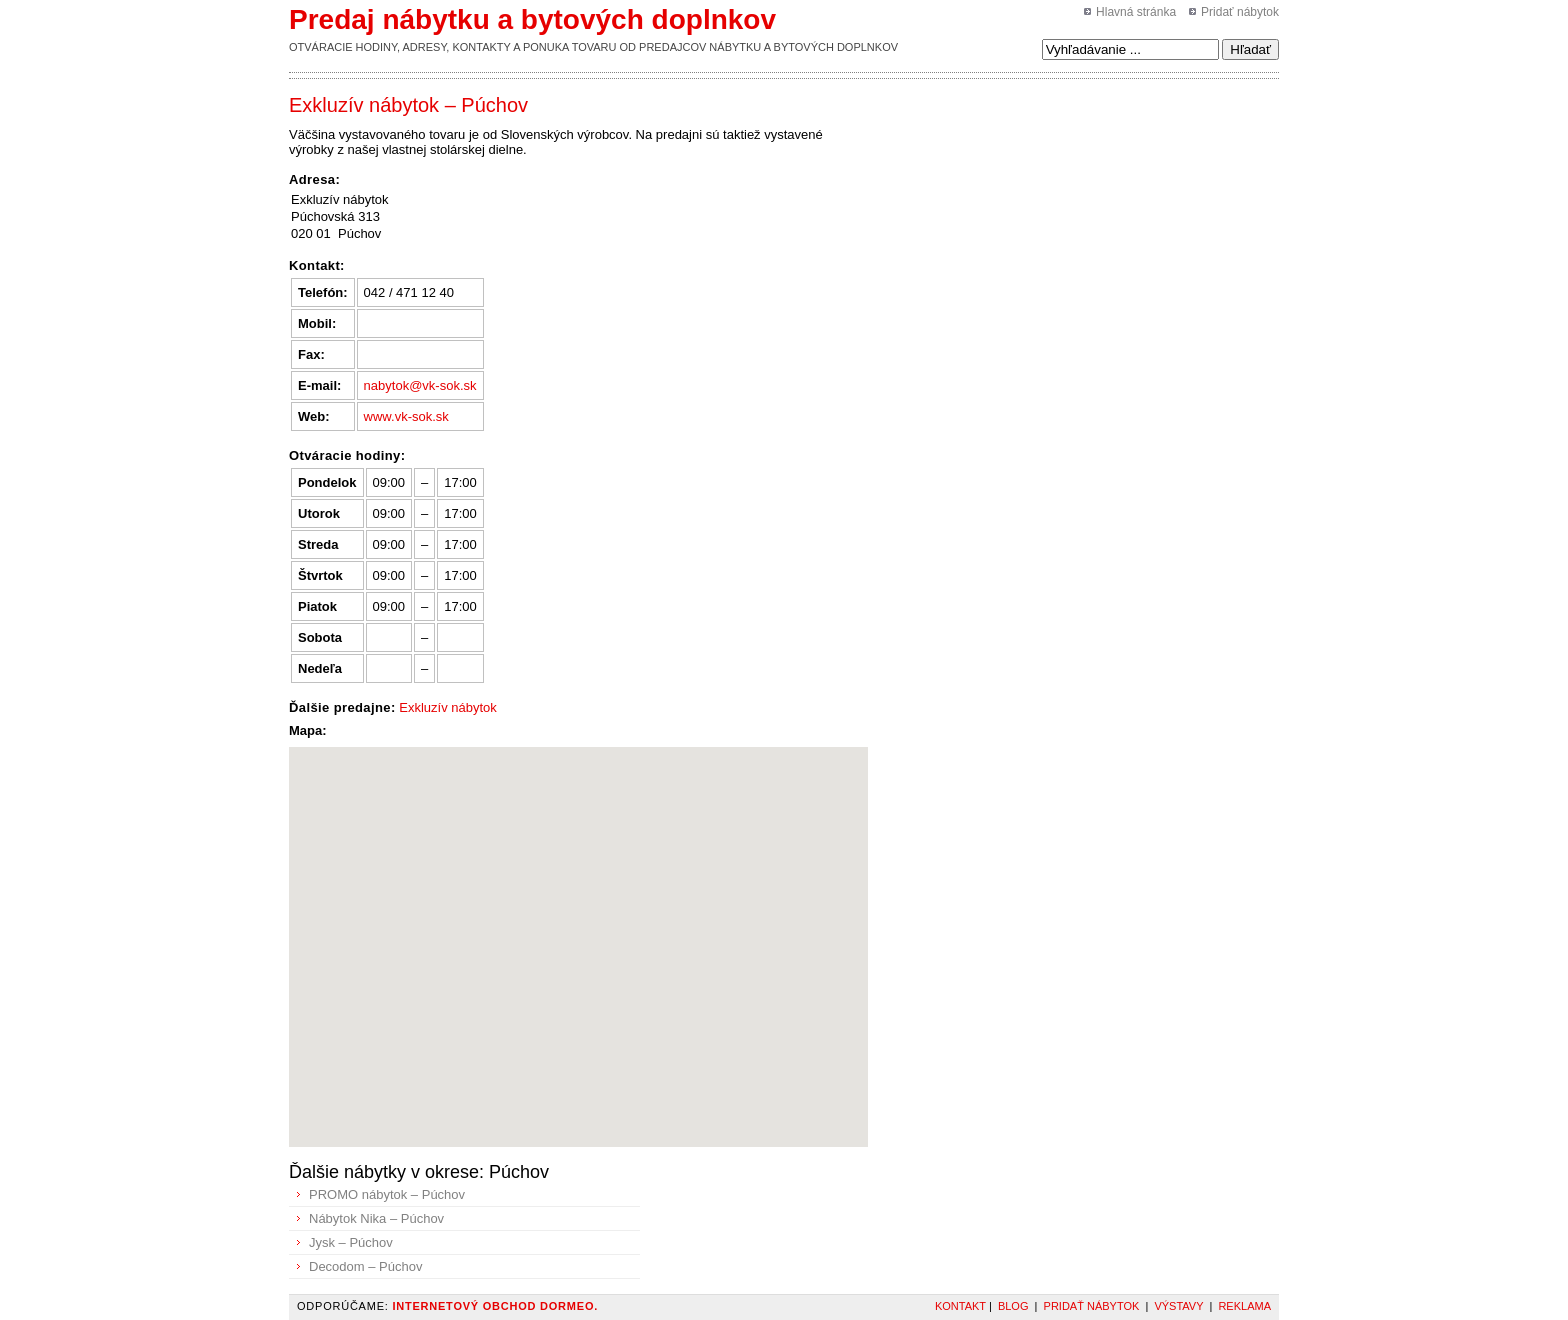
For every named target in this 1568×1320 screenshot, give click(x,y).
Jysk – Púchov (351, 1242)
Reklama (1244, 1306)
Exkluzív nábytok (448, 707)
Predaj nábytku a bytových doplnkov (532, 19)
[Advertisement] (978, 139)
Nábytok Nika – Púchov (376, 1218)
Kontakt (960, 1306)
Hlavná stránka (1136, 12)
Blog (1013, 1306)
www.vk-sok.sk (406, 416)
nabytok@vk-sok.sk (420, 385)
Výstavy (1178, 1306)
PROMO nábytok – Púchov (387, 1194)
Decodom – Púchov (365, 1266)
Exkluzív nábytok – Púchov (408, 105)
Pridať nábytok (1240, 12)
